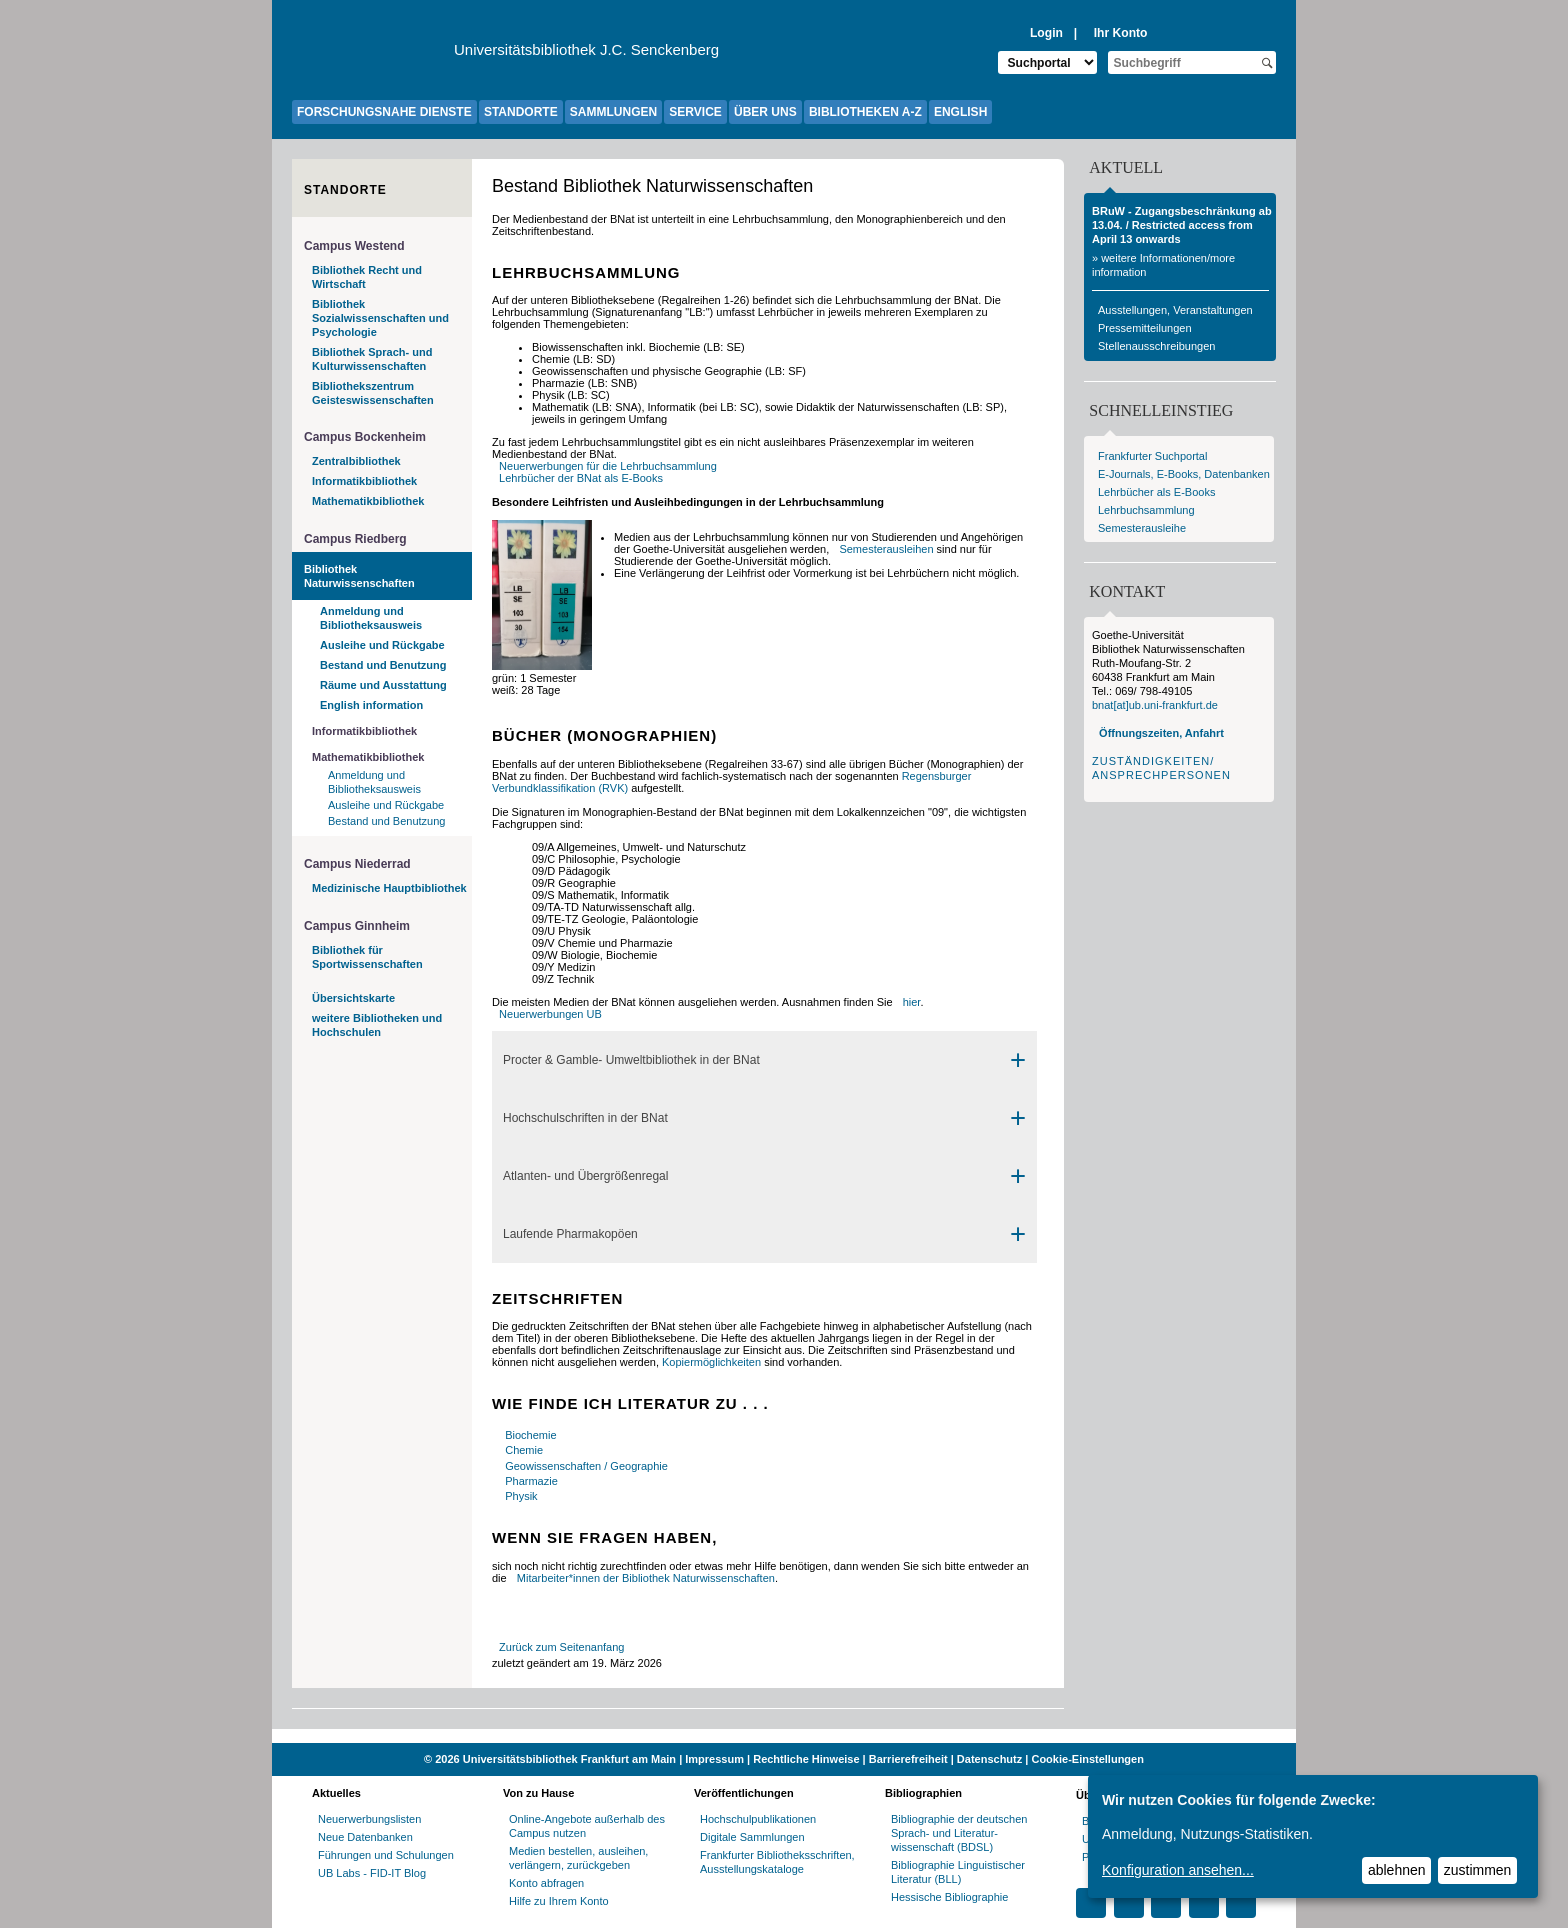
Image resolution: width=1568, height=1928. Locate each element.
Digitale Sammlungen (752, 1837)
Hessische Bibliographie (949, 1897)
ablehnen (1397, 1870)
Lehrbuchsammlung (1146, 510)
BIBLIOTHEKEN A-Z (865, 112)
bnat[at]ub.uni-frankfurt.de (1155, 705)
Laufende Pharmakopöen (570, 1234)
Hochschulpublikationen (758, 1819)
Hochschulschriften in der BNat (585, 1118)
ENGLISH (960, 112)
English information (371, 705)
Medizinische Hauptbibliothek (389, 888)
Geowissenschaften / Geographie (586, 1466)
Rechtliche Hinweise (806, 1759)
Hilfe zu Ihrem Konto (559, 1901)
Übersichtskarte (353, 998)
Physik (521, 1496)
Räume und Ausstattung (383, 685)
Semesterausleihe (1142, 528)
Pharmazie (531, 1481)
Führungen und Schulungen (386, 1855)
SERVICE (695, 112)
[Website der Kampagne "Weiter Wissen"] (784, 1736)
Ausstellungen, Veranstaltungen (1175, 310)
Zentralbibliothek (356, 461)
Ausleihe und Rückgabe (382, 645)
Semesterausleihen (886, 549)
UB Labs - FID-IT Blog (372, 1873)
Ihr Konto (1121, 33)
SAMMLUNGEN (613, 112)
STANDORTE (521, 112)
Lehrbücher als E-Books (1156, 492)
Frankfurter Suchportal (1152, 456)
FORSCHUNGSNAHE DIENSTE (384, 112)
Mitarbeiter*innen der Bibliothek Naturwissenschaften (646, 1578)
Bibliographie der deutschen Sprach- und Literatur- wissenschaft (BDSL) (959, 1833)
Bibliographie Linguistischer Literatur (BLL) (958, 1872)
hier (912, 1002)
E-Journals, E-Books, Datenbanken (1184, 474)
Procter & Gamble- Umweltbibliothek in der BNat (631, 1060)
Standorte (345, 190)
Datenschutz (989, 1759)
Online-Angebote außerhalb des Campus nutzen (587, 1826)
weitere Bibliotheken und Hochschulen (377, 1025)
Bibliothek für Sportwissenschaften (367, 957)
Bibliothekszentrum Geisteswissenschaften (373, 393)
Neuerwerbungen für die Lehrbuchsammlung (608, 466)
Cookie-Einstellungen (1087, 1759)
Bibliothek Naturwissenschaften (359, 576)
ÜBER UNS (765, 112)
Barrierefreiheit (908, 1759)
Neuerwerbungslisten (369, 1819)
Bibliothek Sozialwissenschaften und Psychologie (380, 318)
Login (1046, 33)
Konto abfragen (546, 1883)
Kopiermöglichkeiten (711, 1362)
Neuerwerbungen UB (550, 1014)
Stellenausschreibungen (1156, 346)
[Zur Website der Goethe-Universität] (373, 55)
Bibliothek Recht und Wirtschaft (367, 277)
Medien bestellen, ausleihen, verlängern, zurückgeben (578, 1858)
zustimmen (1478, 1870)
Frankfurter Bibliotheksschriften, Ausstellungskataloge (777, 1862)
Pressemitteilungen (1145, 328)
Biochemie (530, 1435)
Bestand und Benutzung (383, 665)
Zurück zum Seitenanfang (561, 1647)
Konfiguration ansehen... (1178, 1870)
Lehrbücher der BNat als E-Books (581, 478)
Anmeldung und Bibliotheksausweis (371, 618)
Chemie (524, 1450)
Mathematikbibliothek (368, 501)
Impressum (714, 1759)
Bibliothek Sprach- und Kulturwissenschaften (372, 359)
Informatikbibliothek (364, 481)
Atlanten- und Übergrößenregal (585, 1176)
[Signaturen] (542, 666)
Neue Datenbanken (365, 1837)
